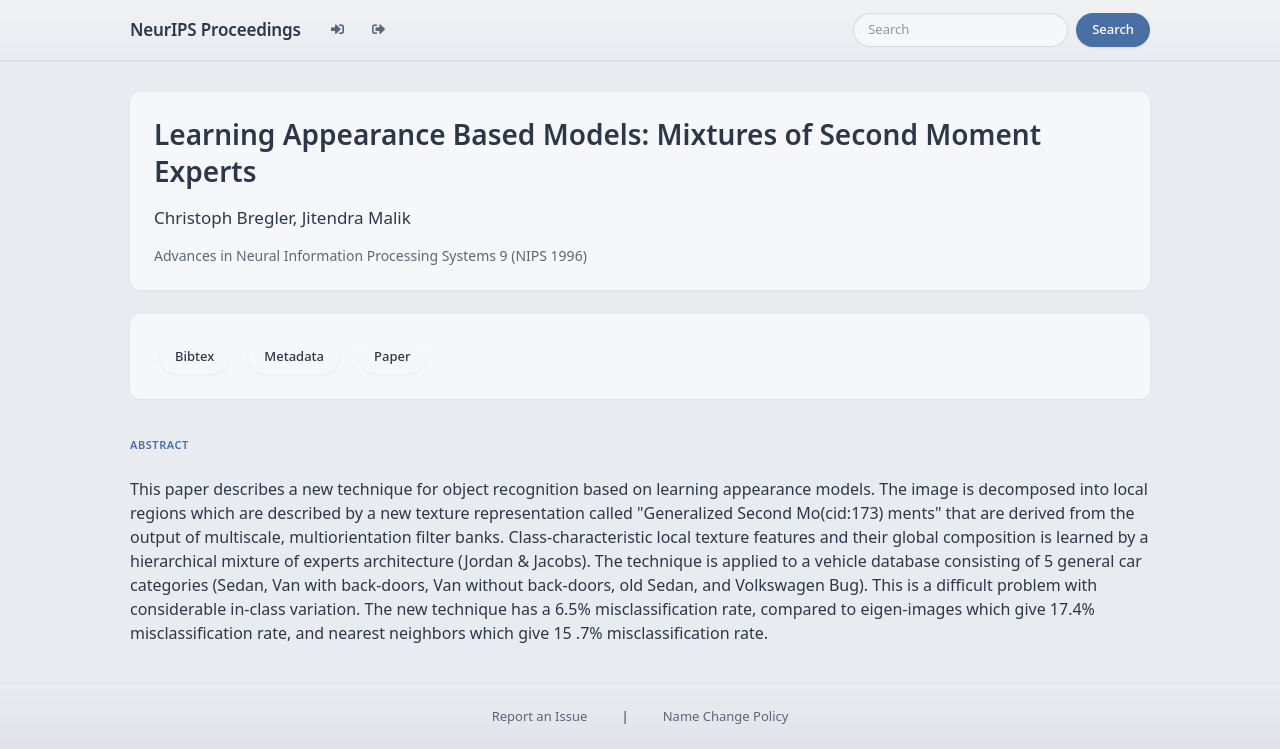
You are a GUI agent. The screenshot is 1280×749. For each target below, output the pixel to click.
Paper (392, 356)
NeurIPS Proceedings (215, 29)
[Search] (960, 30)
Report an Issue (540, 716)
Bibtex (194, 356)
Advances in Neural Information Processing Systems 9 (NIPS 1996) (370, 255)
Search (1113, 29)
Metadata (294, 356)
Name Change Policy (726, 716)
